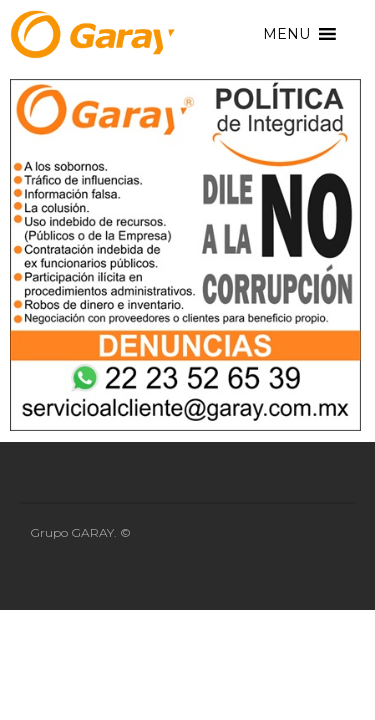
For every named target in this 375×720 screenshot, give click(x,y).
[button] (286, 34)
